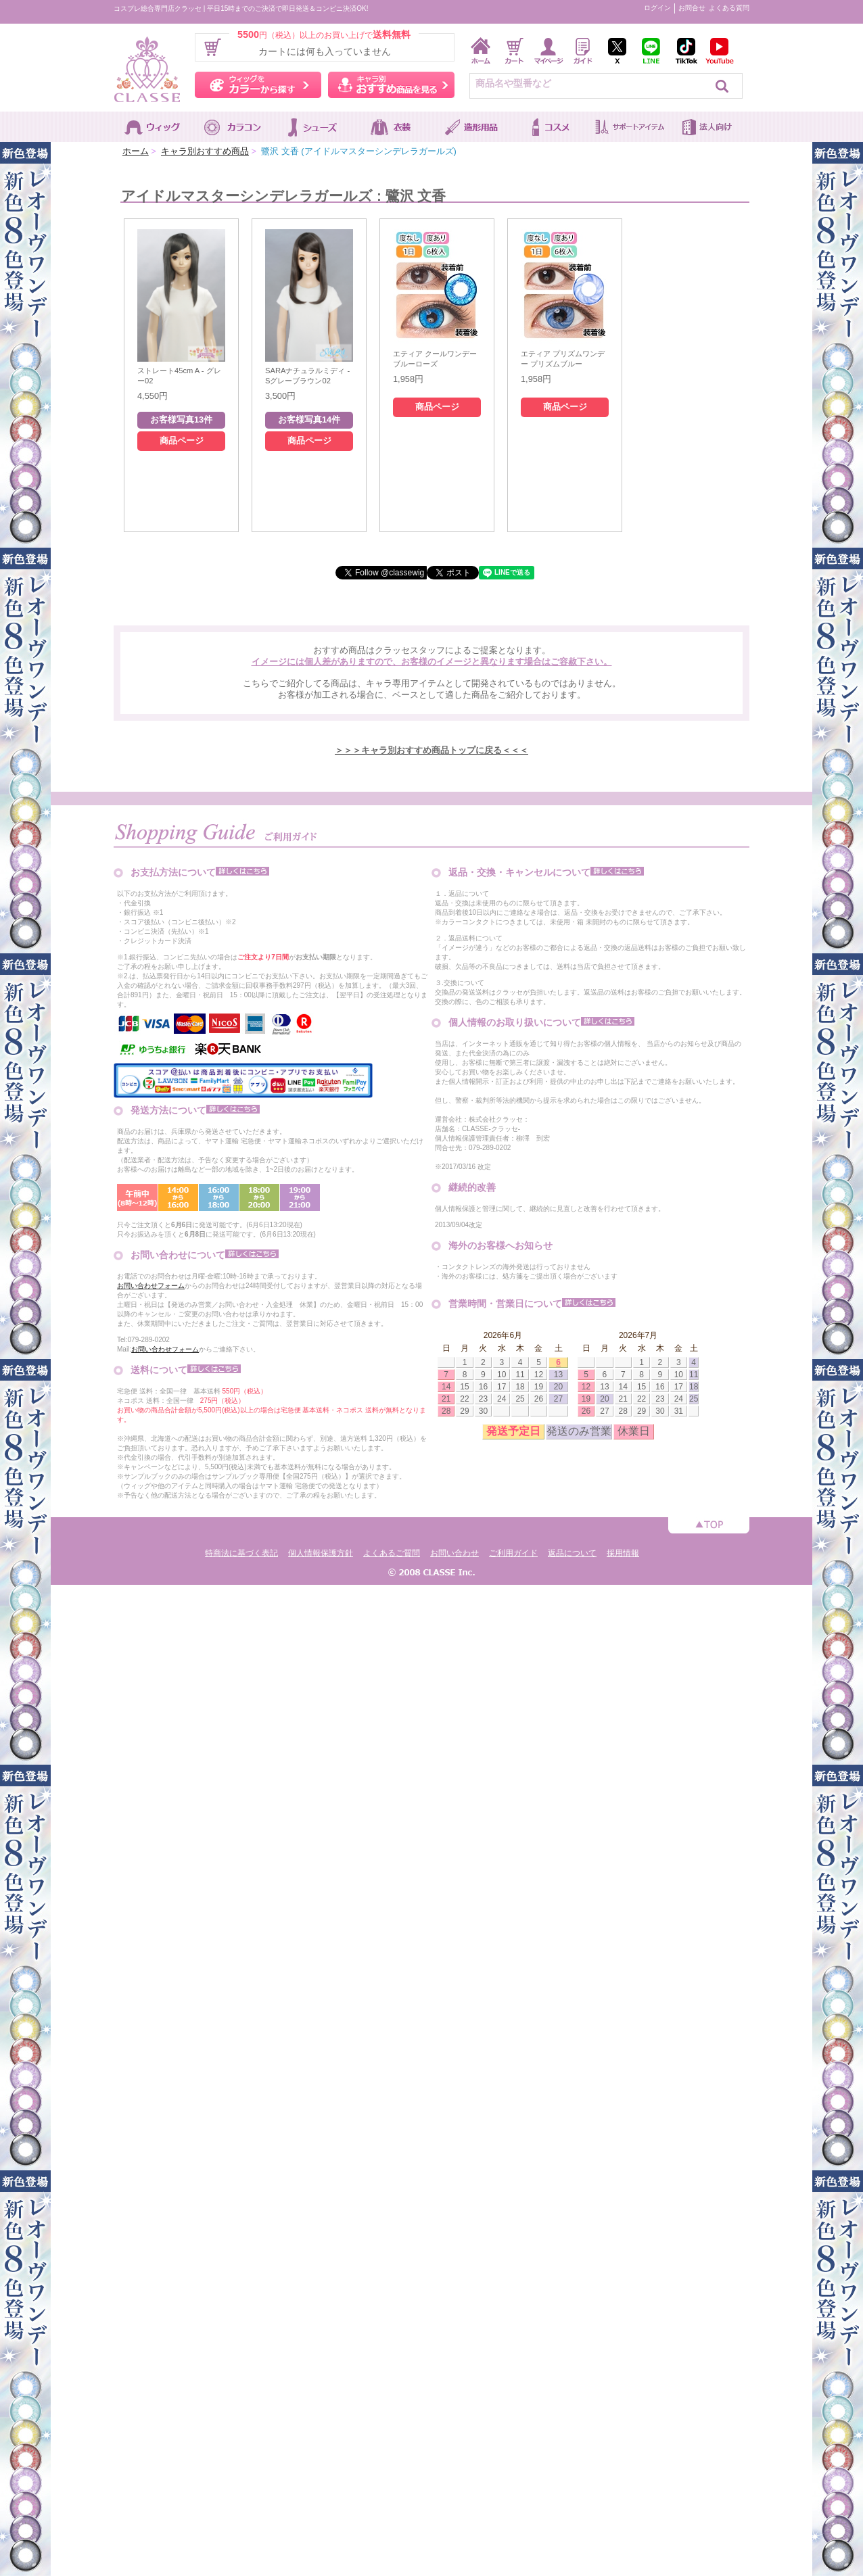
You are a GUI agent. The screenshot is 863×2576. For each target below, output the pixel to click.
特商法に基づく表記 (241, 1553)
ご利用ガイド (513, 1553)
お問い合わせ (454, 1553)
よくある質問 (729, 7)
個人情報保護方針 (320, 1553)
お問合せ (691, 7)
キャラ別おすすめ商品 (205, 151)
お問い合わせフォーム (151, 1285)
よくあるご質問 (391, 1553)
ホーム (135, 151)
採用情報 (623, 1553)
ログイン (657, 7)
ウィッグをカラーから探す (258, 85)
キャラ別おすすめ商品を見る (391, 85)
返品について (572, 1553)
